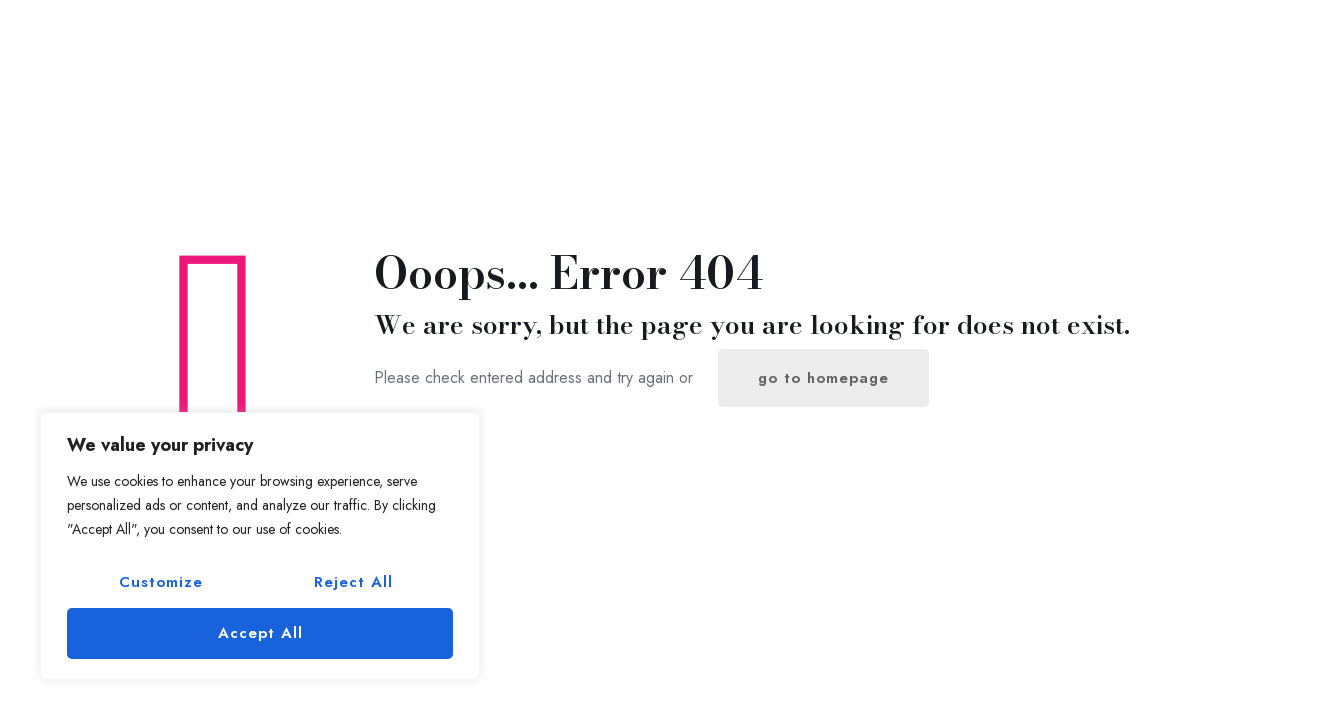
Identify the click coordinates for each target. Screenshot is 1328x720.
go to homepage (823, 378)
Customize (161, 582)
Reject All (353, 582)
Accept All (260, 633)
